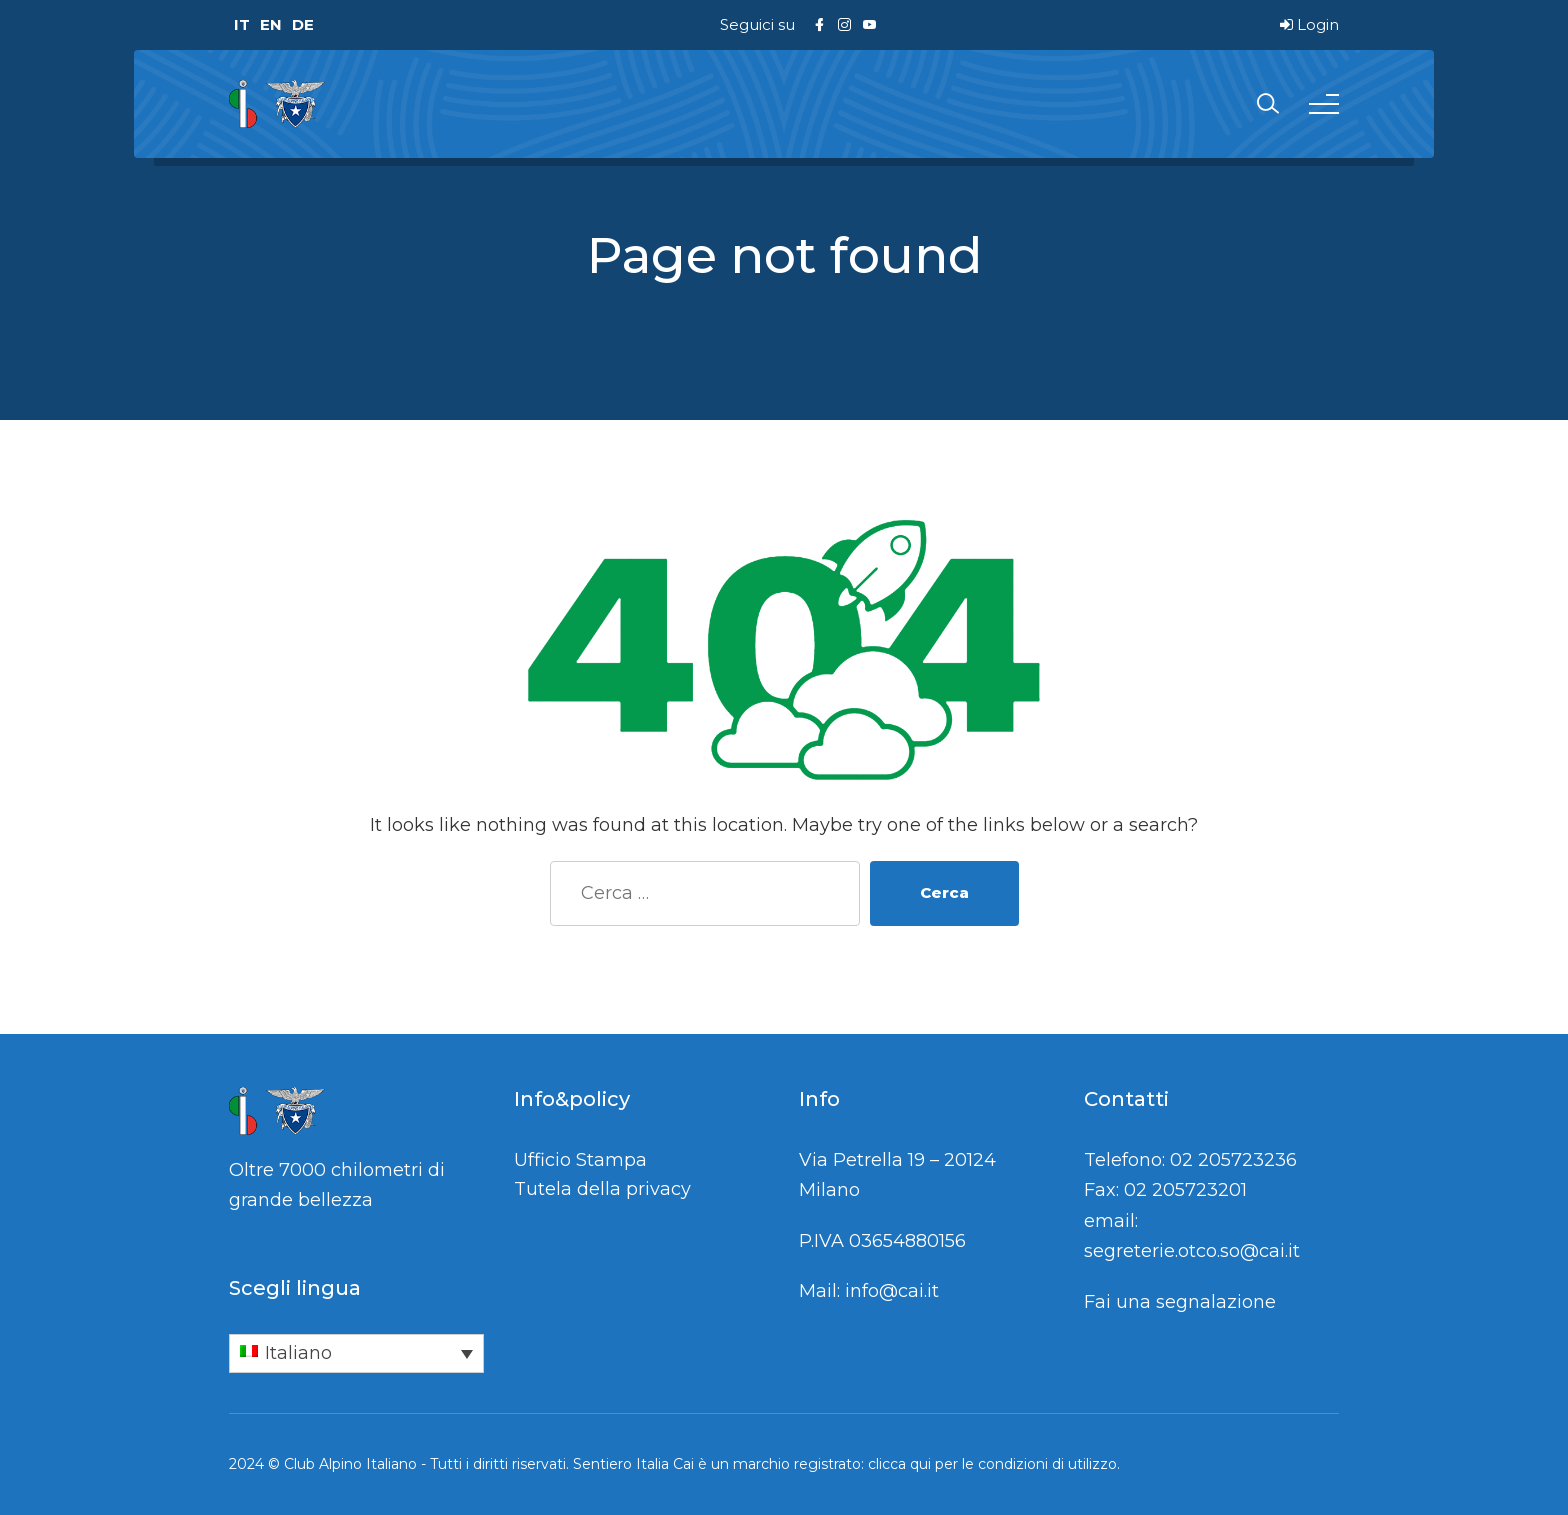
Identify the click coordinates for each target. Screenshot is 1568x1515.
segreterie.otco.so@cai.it (1192, 1251)
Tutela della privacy (602, 1189)
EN (271, 24)
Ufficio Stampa (580, 1160)
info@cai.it (892, 1291)
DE (303, 24)
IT (242, 24)
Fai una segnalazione (1180, 1302)
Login (1309, 24)
